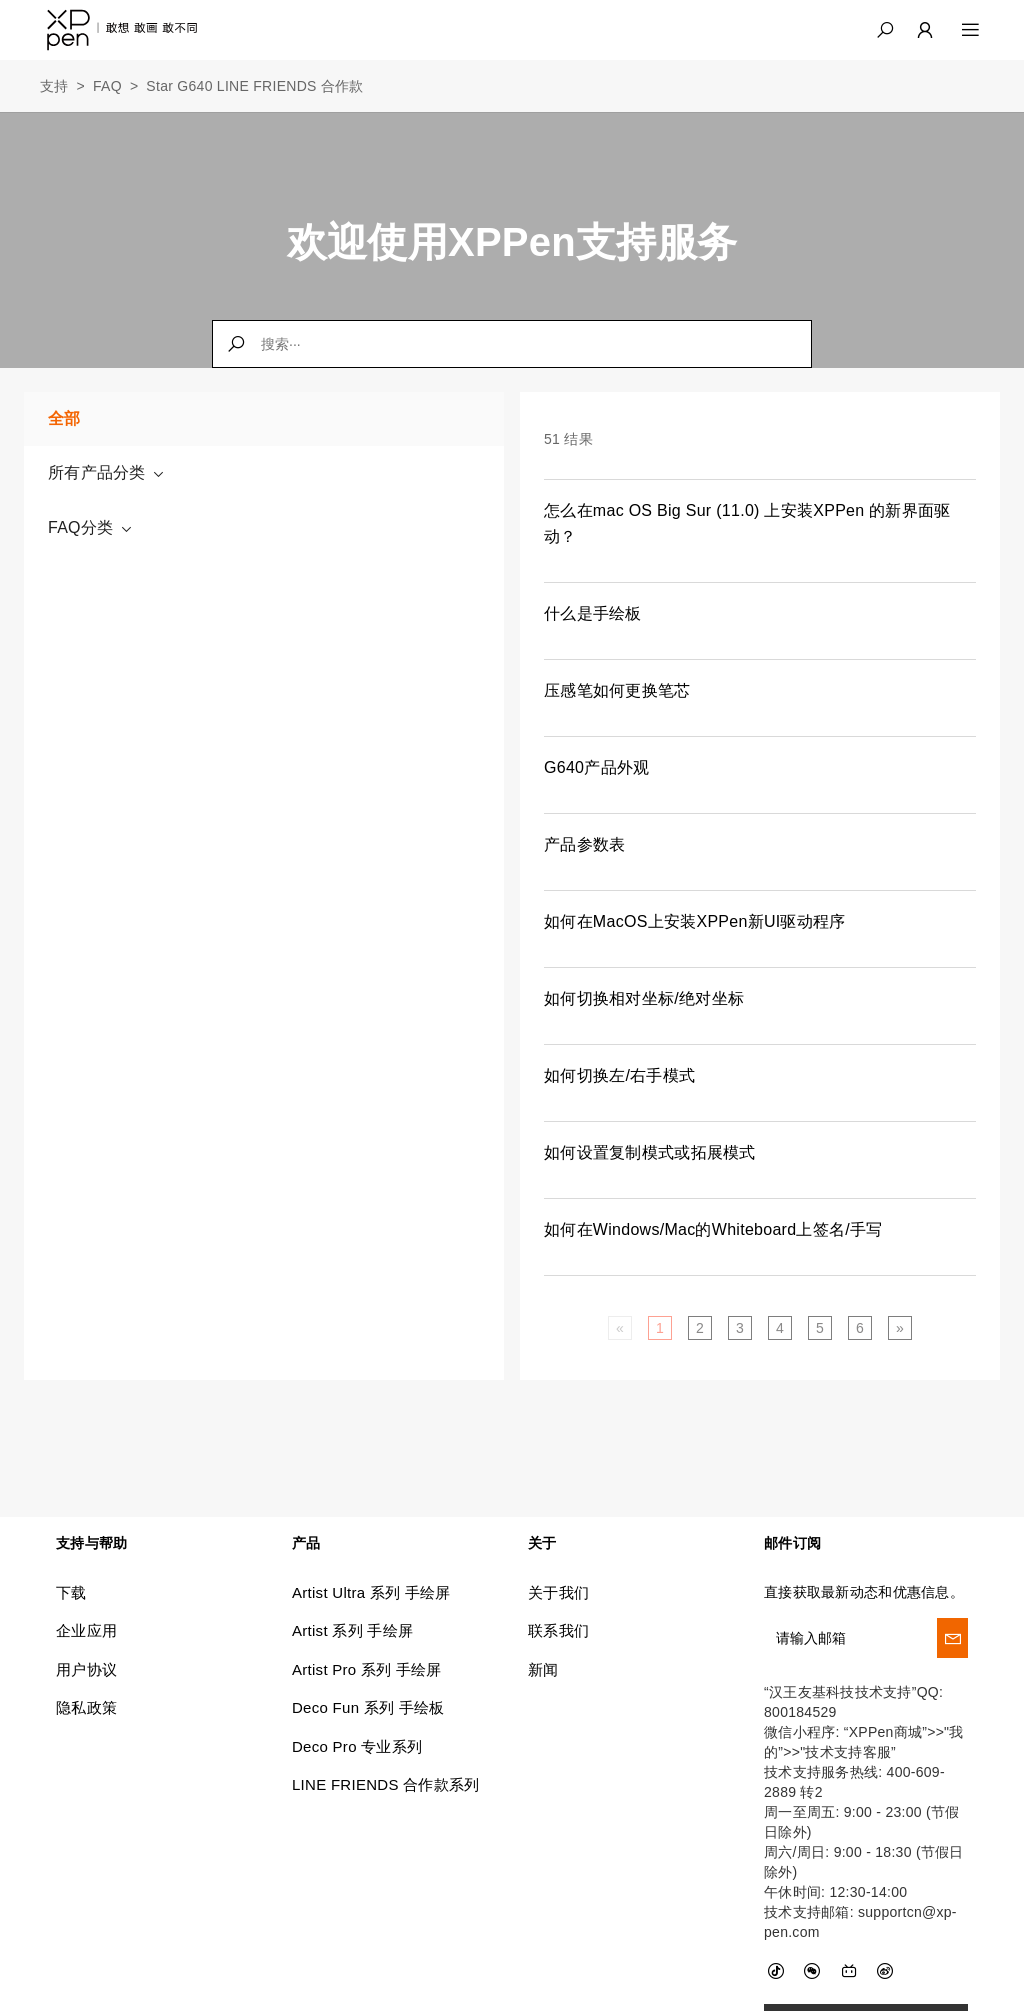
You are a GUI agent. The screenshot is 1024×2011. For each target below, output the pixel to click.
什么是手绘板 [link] (593, 613)
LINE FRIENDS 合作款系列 (386, 1783)
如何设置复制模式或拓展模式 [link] (650, 1152)
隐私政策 (86, 1706)
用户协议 (86, 1668)
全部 (64, 418)
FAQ (107, 86)
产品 (306, 1542)
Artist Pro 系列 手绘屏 (367, 1668)
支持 (54, 86)
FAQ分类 (91, 528)
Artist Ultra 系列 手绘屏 (371, 1591)
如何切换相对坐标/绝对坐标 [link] (644, 998)
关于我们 (558, 1591)
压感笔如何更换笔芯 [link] (617, 690)
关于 (542, 1542)
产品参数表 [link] (584, 844)
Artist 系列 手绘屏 (352, 1630)
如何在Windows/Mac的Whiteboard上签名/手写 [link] (713, 1229)
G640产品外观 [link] (596, 767)
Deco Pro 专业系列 (357, 1745)
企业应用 (86, 1630)
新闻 (543, 1668)
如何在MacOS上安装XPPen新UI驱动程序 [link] (695, 921)
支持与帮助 (91, 1542)
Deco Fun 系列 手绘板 (368, 1706)
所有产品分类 (107, 473)
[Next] (900, 1328)
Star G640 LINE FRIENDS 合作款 (254, 86)
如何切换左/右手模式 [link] (619, 1075)
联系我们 (558, 1630)
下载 (71, 1591)
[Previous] (620, 1328)
